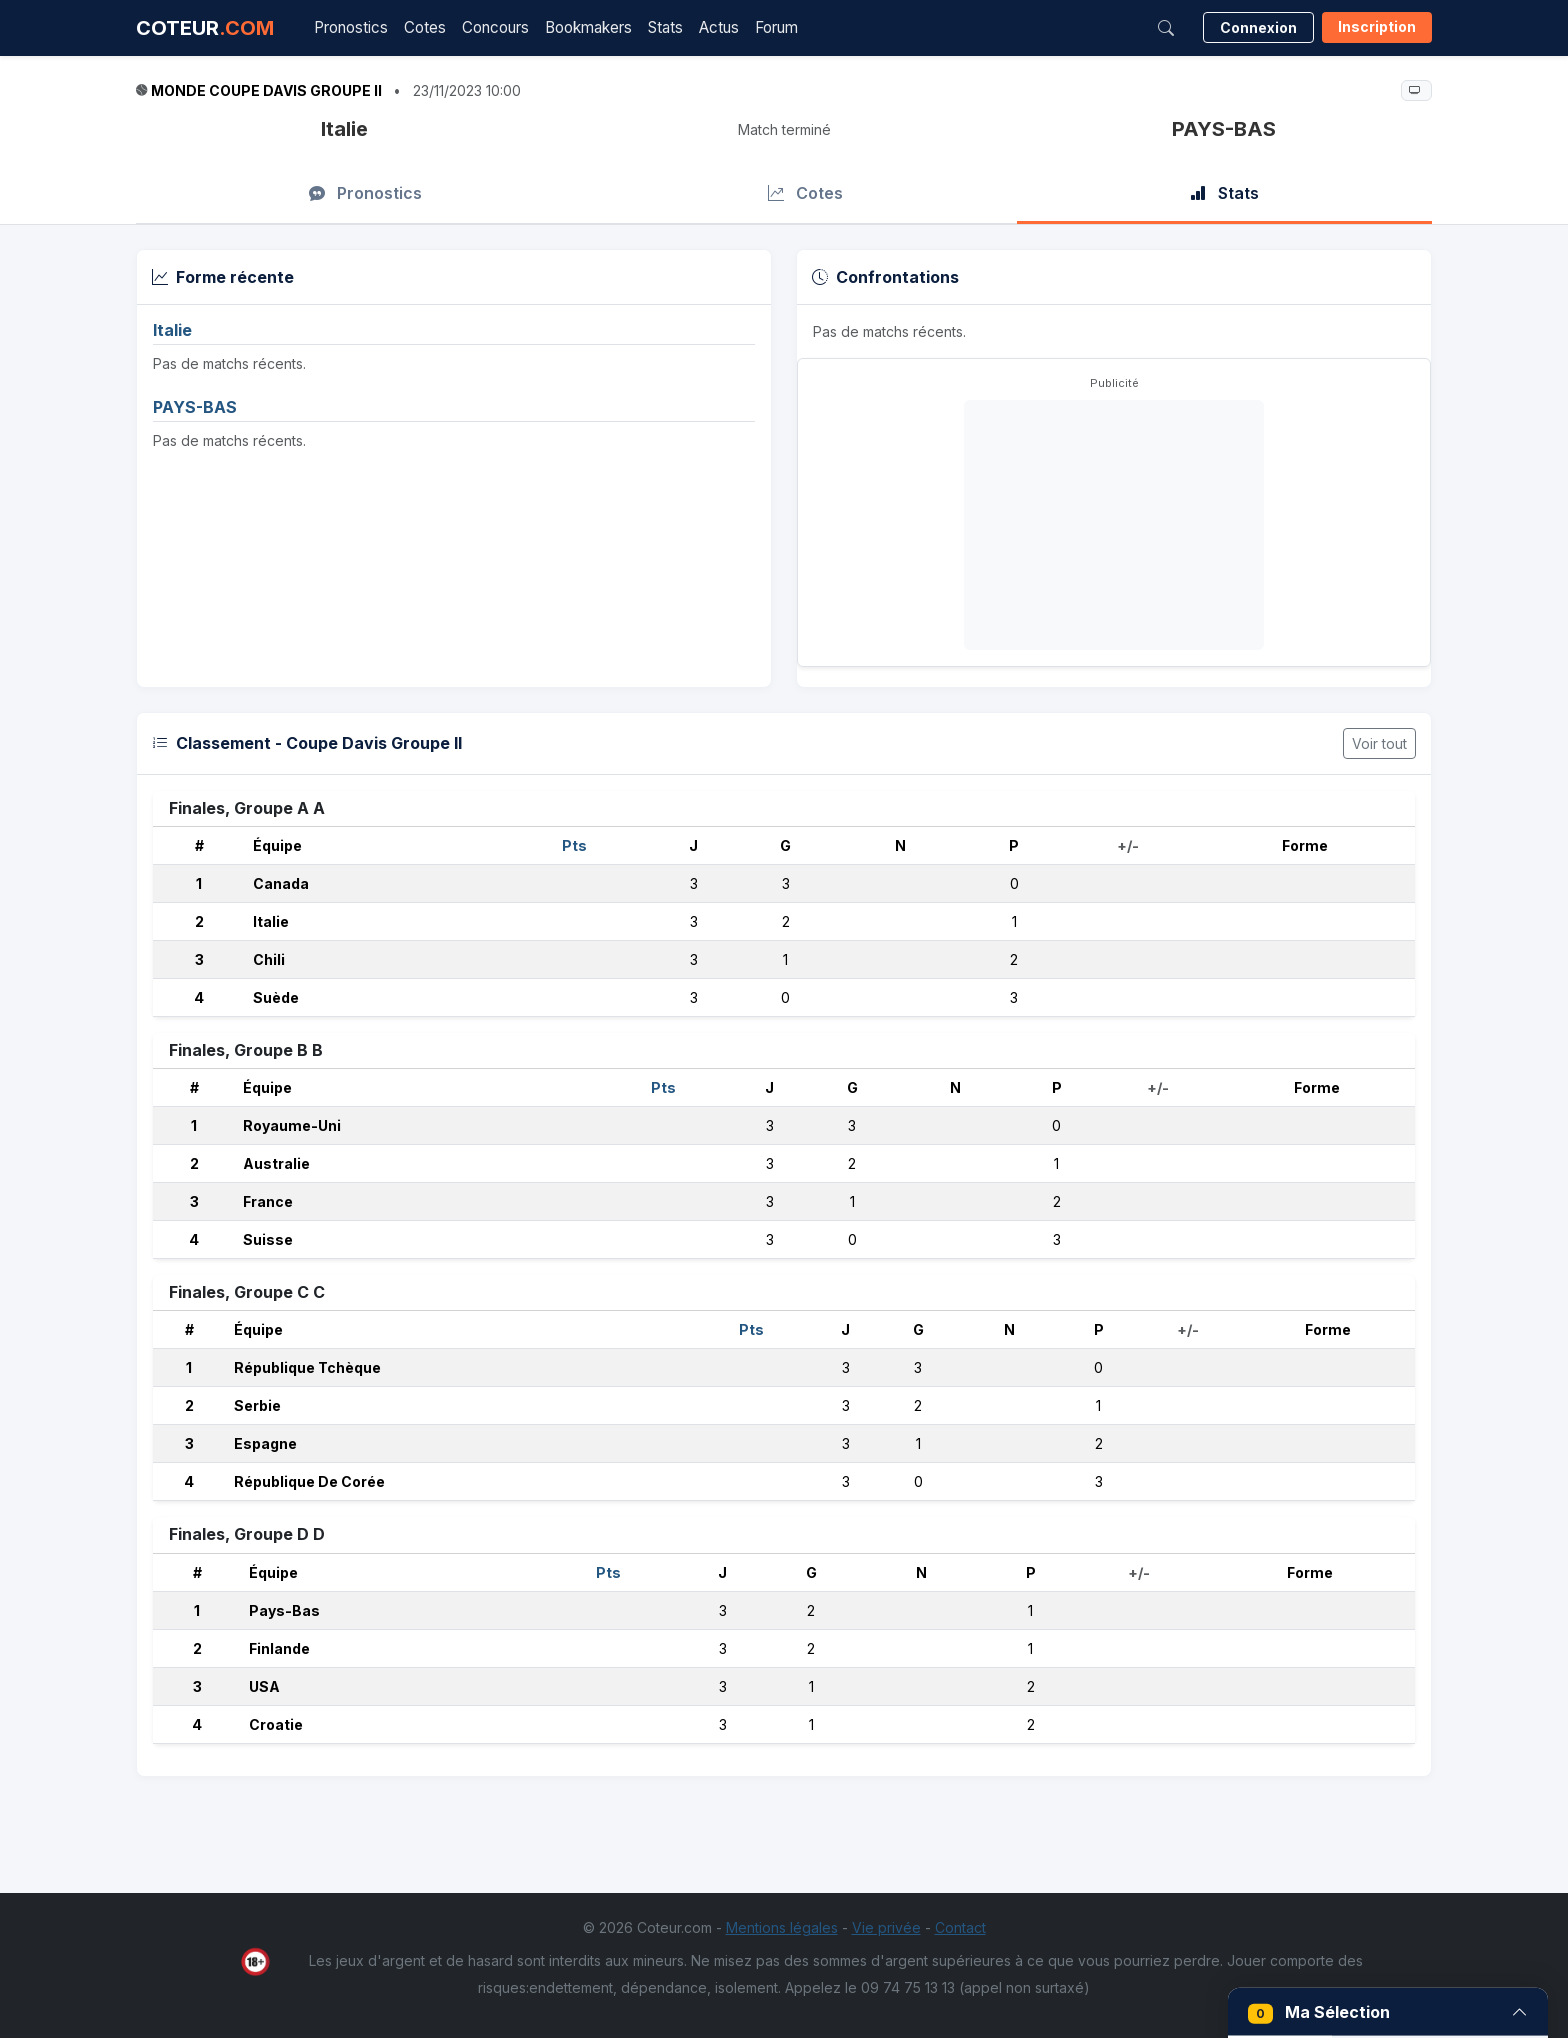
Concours (495, 27)
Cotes (425, 27)
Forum (776, 27)
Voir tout (1379, 743)
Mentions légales (782, 1927)
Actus (719, 27)
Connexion (1258, 27)
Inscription (1377, 26)
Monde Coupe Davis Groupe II (266, 90)
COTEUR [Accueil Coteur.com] (205, 28)
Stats (665, 27)
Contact (960, 1927)
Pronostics (351, 27)
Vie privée (886, 1927)
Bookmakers (588, 27)
